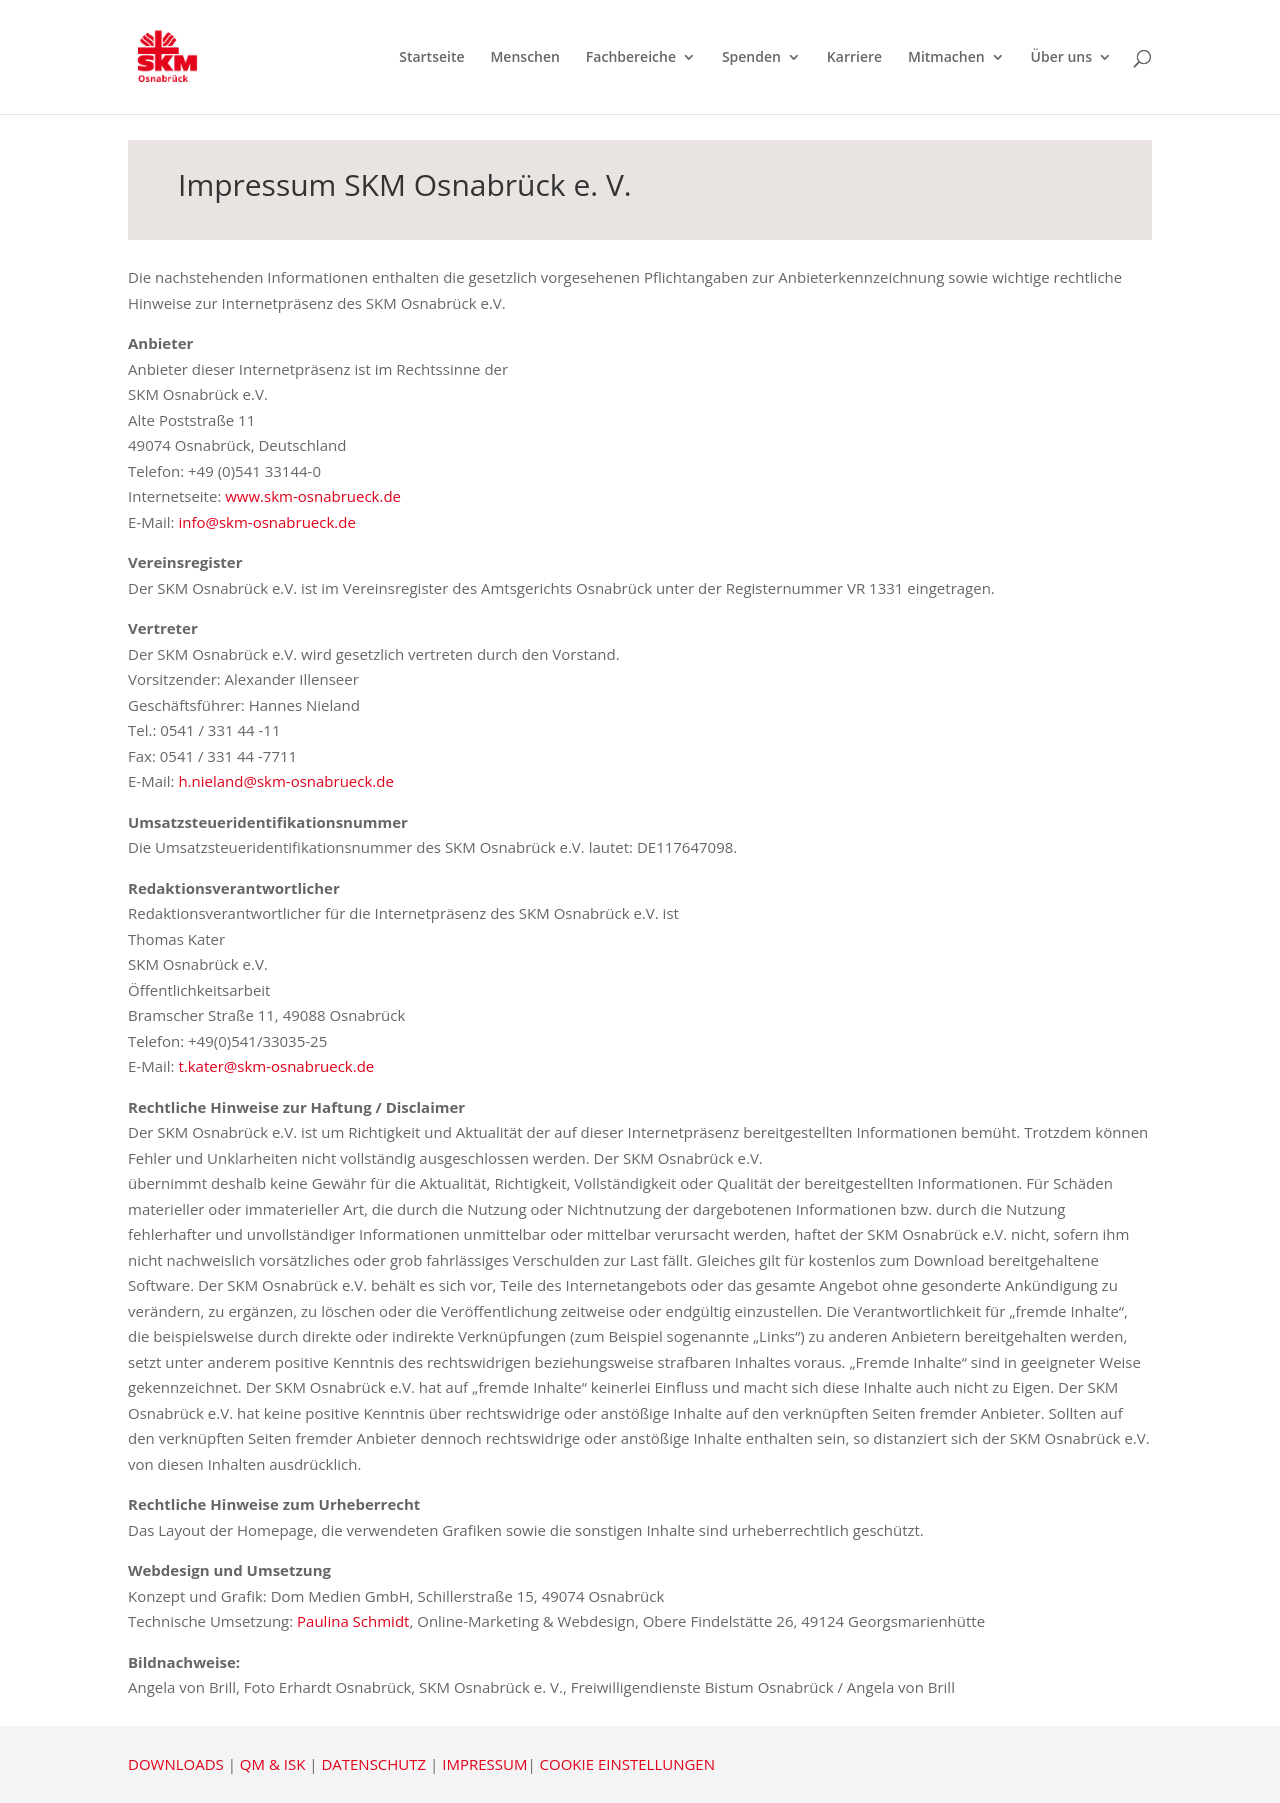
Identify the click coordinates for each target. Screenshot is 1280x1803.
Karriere (854, 58)
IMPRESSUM (484, 1764)
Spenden (751, 58)
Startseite (431, 58)
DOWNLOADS (176, 1764)
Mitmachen (946, 58)
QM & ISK (272, 1764)
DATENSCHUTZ (373, 1764)
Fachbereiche (631, 58)
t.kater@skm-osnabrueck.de (278, 1066)
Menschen (524, 58)
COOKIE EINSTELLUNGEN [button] (627, 1764)
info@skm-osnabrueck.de (267, 522)
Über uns (1061, 58)
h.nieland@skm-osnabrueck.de (284, 781)
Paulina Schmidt (353, 1621)
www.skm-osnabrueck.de (313, 496)
